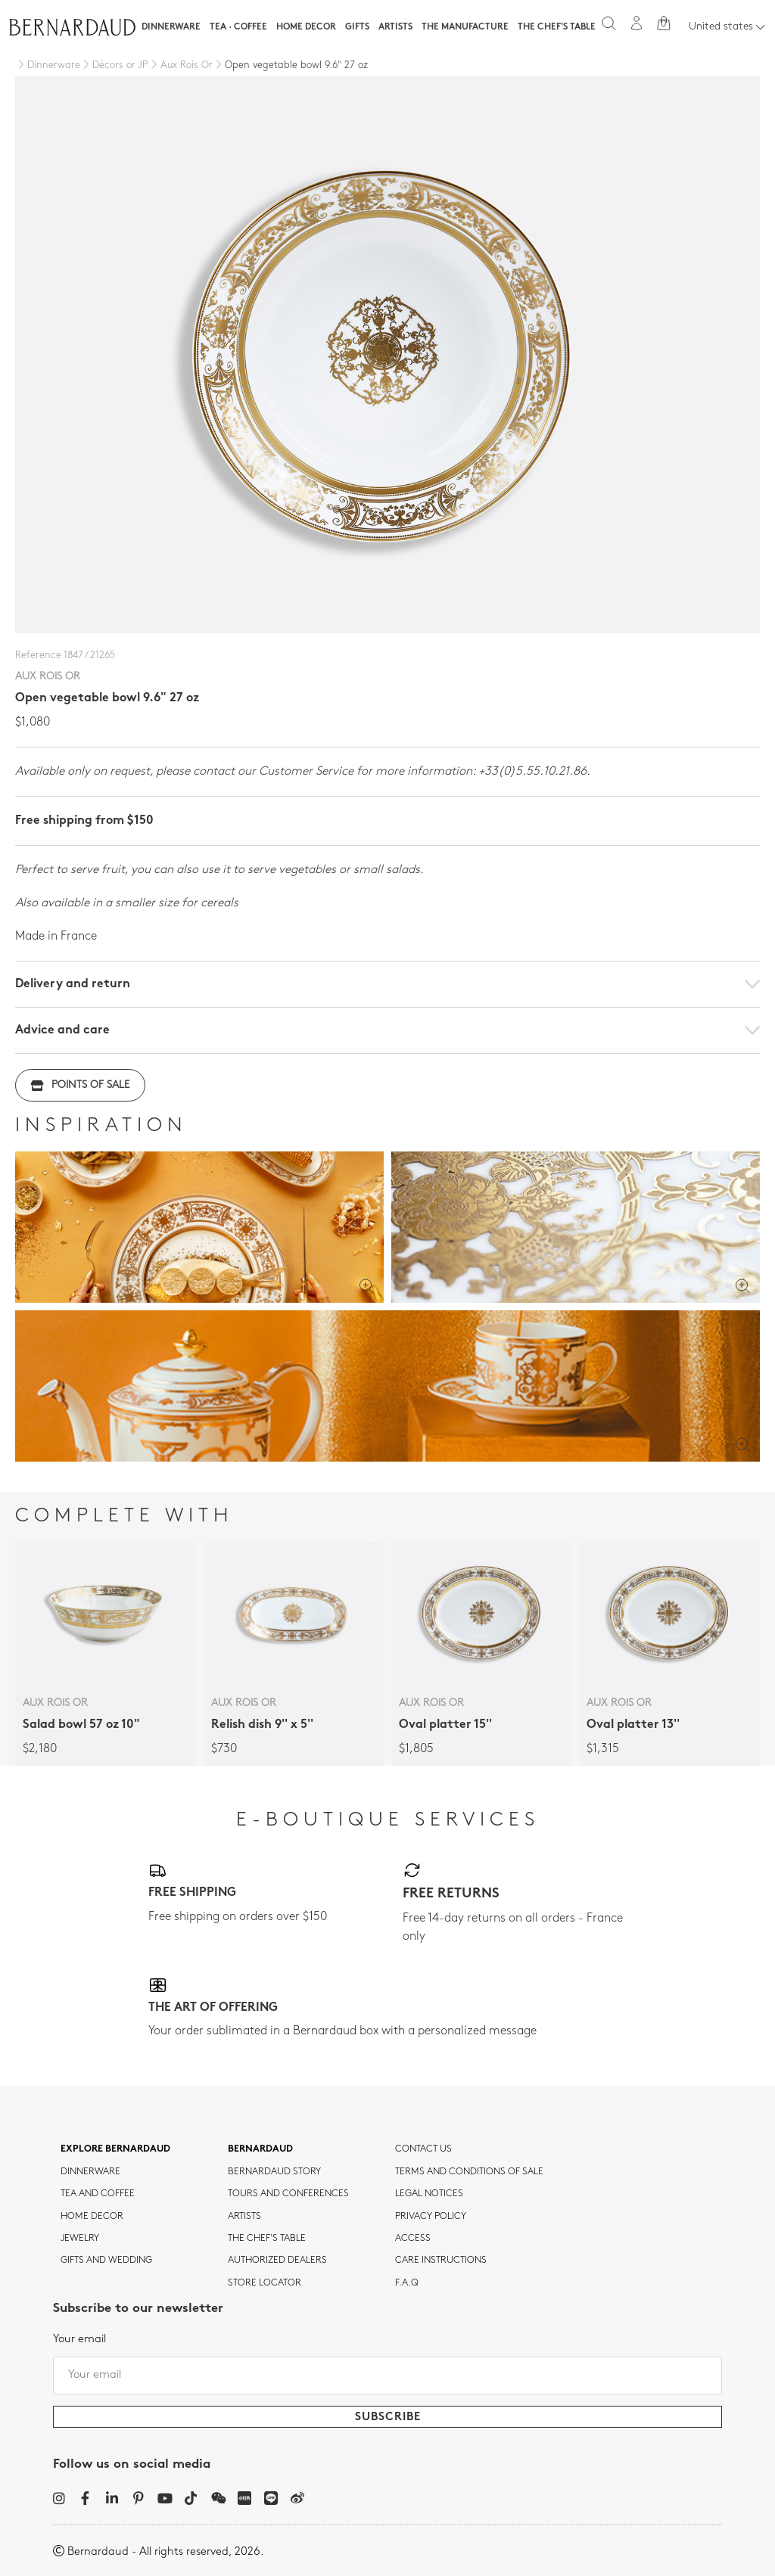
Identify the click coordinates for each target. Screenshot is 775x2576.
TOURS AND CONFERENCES (288, 2193)
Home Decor (306, 27)
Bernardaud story (274, 2172)
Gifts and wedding (106, 2260)
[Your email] (387, 2375)
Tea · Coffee (238, 27)
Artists (395, 27)
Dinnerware (171, 27)
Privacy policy (430, 2216)
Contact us (423, 2149)
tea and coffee (98, 2193)
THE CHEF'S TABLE (267, 2238)
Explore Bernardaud (115, 2149)
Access (413, 2238)
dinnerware (90, 2172)
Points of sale (80, 1085)
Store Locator (264, 2283)
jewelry (80, 2238)
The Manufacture (465, 27)
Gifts (357, 27)
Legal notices (429, 2193)
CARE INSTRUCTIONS (441, 2260)
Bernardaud (260, 2149)
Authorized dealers (277, 2260)
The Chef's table (557, 27)
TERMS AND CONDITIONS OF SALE (469, 2172)
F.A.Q (407, 2283)
